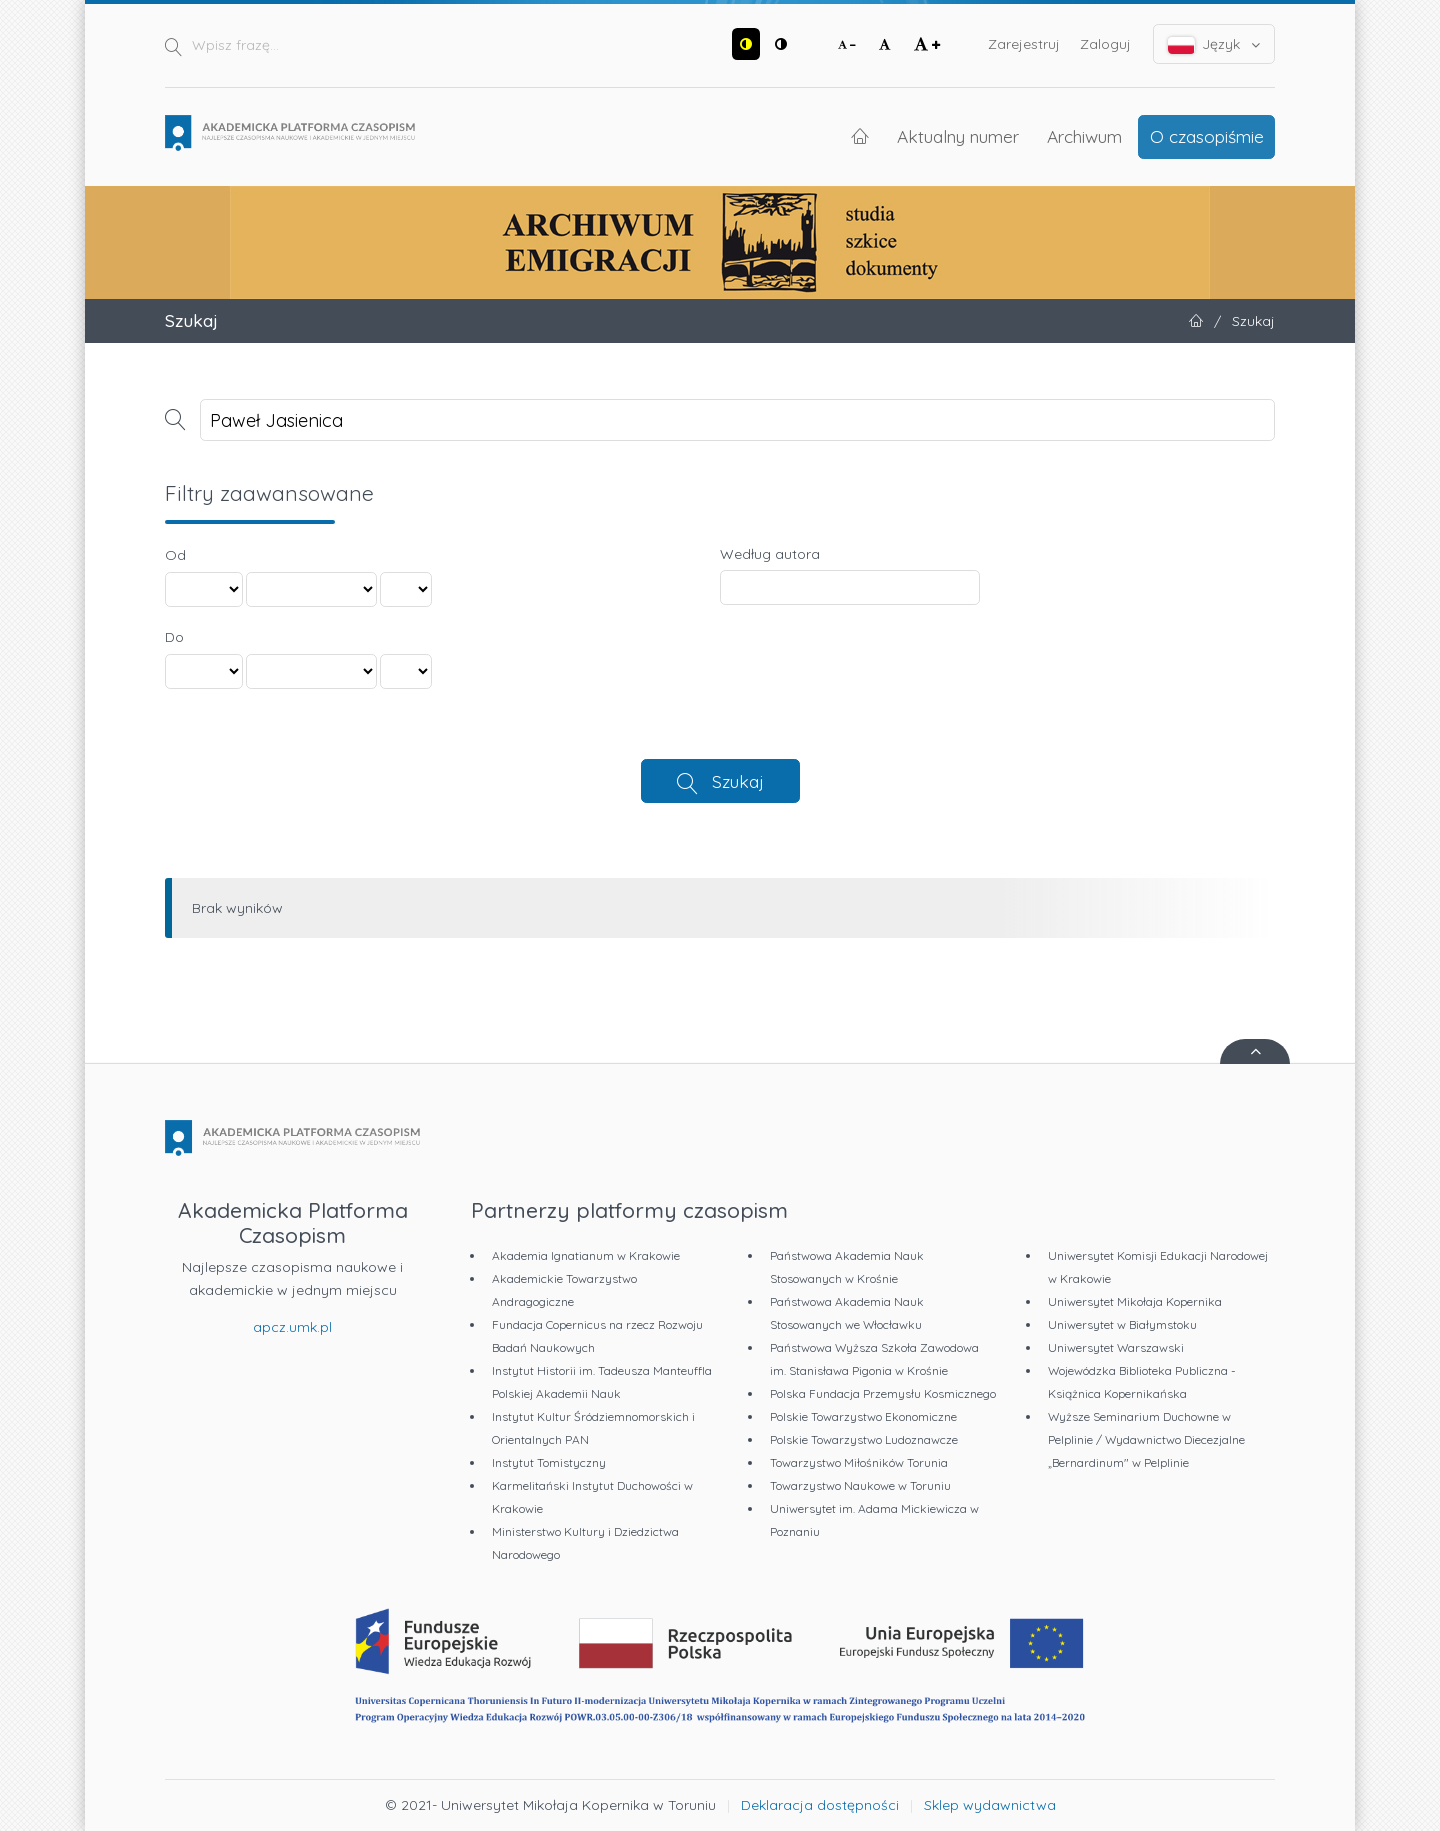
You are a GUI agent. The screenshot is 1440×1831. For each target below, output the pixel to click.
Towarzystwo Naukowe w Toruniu (860, 1485)
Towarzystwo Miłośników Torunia (859, 1462)
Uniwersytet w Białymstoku (1122, 1324)
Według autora (770, 554)
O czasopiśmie (1207, 136)
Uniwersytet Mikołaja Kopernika (1135, 1301)
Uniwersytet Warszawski (1116, 1347)
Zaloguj (1105, 44)
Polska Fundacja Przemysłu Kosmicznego (883, 1393)
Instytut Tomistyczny (549, 1462)
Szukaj (738, 781)
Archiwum (1084, 136)
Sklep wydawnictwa (990, 1805)
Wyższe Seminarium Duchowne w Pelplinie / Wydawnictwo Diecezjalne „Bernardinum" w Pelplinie (1146, 1439)
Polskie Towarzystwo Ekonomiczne (863, 1416)
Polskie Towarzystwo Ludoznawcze (864, 1439)
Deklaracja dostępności (820, 1805)
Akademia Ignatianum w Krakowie (586, 1255)
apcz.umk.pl (292, 1327)
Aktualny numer (958, 136)
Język (1214, 44)
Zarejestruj (1024, 44)
